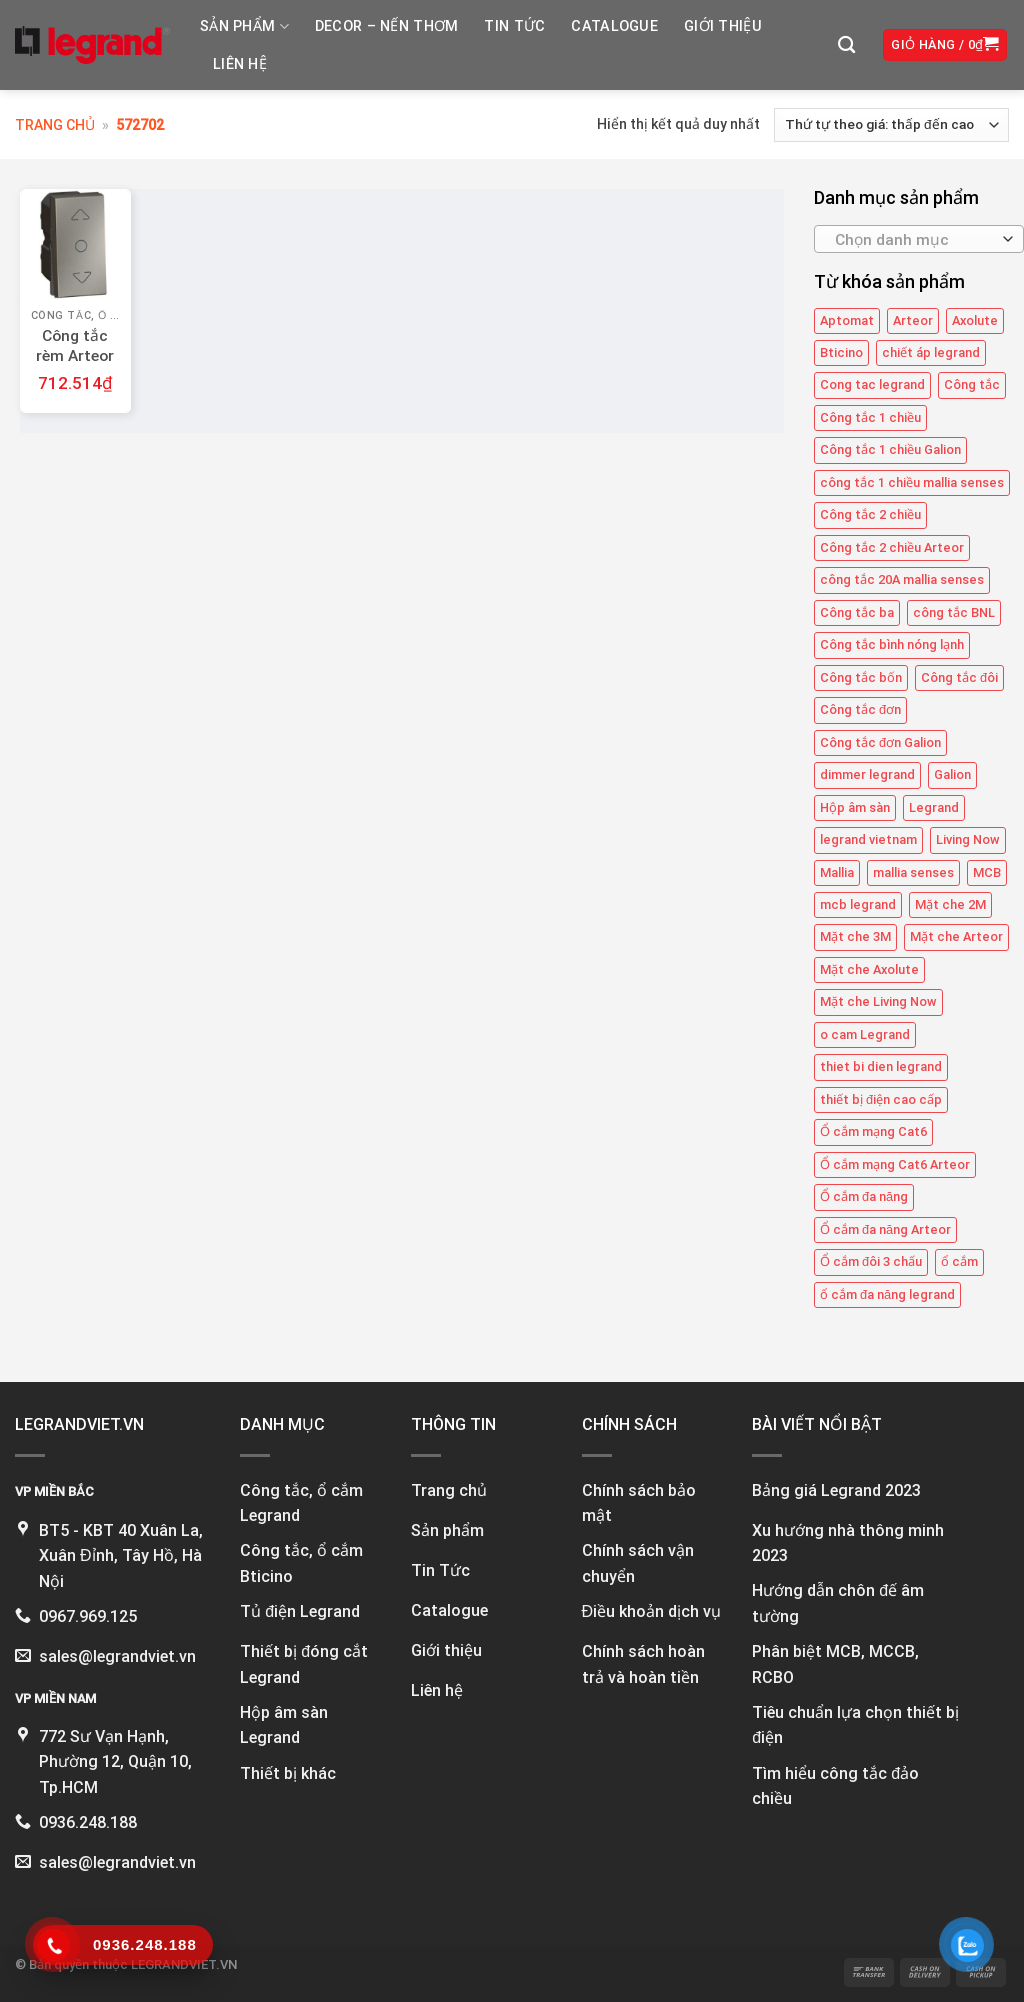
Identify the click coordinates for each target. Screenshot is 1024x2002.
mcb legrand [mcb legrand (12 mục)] (858, 904)
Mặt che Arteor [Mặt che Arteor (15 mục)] (956, 936)
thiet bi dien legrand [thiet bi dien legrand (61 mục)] (881, 1066)
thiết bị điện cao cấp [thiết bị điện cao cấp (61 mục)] (881, 1099)
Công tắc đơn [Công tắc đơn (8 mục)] (860, 709)
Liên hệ (240, 64)
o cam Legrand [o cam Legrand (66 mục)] (865, 1034)
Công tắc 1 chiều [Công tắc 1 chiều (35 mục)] (870, 417)
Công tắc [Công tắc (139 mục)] (972, 385)
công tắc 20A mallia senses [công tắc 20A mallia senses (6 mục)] (902, 579)
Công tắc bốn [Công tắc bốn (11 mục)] (861, 677)
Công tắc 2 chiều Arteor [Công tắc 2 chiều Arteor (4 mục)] (892, 547)
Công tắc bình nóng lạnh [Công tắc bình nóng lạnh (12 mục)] (892, 644)
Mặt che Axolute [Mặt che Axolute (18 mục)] (869, 969)
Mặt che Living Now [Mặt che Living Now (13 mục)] (878, 1001)
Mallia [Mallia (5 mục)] (837, 872)
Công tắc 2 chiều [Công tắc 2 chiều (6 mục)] (870, 514)
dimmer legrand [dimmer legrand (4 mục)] (867, 774)
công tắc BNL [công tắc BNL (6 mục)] (954, 612)
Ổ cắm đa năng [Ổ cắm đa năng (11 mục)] (864, 1196)
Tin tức (514, 26)
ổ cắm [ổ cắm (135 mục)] (959, 1261)
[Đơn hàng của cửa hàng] (891, 125)
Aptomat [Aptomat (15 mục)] (847, 320)
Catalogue (614, 26)
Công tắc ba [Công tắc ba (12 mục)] (857, 612)
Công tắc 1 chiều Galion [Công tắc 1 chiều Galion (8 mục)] (890, 449)
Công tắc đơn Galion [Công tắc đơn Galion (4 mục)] (880, 742)
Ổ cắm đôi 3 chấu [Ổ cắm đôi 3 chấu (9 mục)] (871, 1261)
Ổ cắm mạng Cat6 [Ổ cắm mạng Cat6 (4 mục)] (873, 1131)
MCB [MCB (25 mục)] (987, 872)
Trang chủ (55, 125)
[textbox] (913, 240)
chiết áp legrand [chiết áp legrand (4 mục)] (931, 352)
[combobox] (919, 239)
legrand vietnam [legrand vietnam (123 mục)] (868, 839)
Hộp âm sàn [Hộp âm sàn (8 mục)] (855, 807)
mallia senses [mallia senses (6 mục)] (913, 872)
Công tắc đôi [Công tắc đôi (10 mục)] (959, 677)
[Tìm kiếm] (846, 45)
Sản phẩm (244, 26)
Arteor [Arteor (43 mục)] (913, 320)
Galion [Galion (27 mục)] (952, 774)
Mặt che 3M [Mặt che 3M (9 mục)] (855, 936)
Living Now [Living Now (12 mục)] (968, 839)
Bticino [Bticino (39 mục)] (841, 352)
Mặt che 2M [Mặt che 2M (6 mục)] (950, 904)
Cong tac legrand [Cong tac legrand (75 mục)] (872, 385)
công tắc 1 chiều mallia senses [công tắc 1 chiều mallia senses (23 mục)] (912, 482)
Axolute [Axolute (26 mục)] (975, 320)
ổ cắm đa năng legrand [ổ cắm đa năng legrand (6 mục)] (887, 1294)
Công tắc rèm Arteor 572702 (75, 356)
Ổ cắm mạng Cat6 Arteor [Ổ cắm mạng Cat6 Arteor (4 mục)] (895, 1164)
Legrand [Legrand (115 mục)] (934, 807)
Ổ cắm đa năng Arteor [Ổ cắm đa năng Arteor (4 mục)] (885, 1229)
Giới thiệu (723, 26)
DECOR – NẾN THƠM (387, 26)
